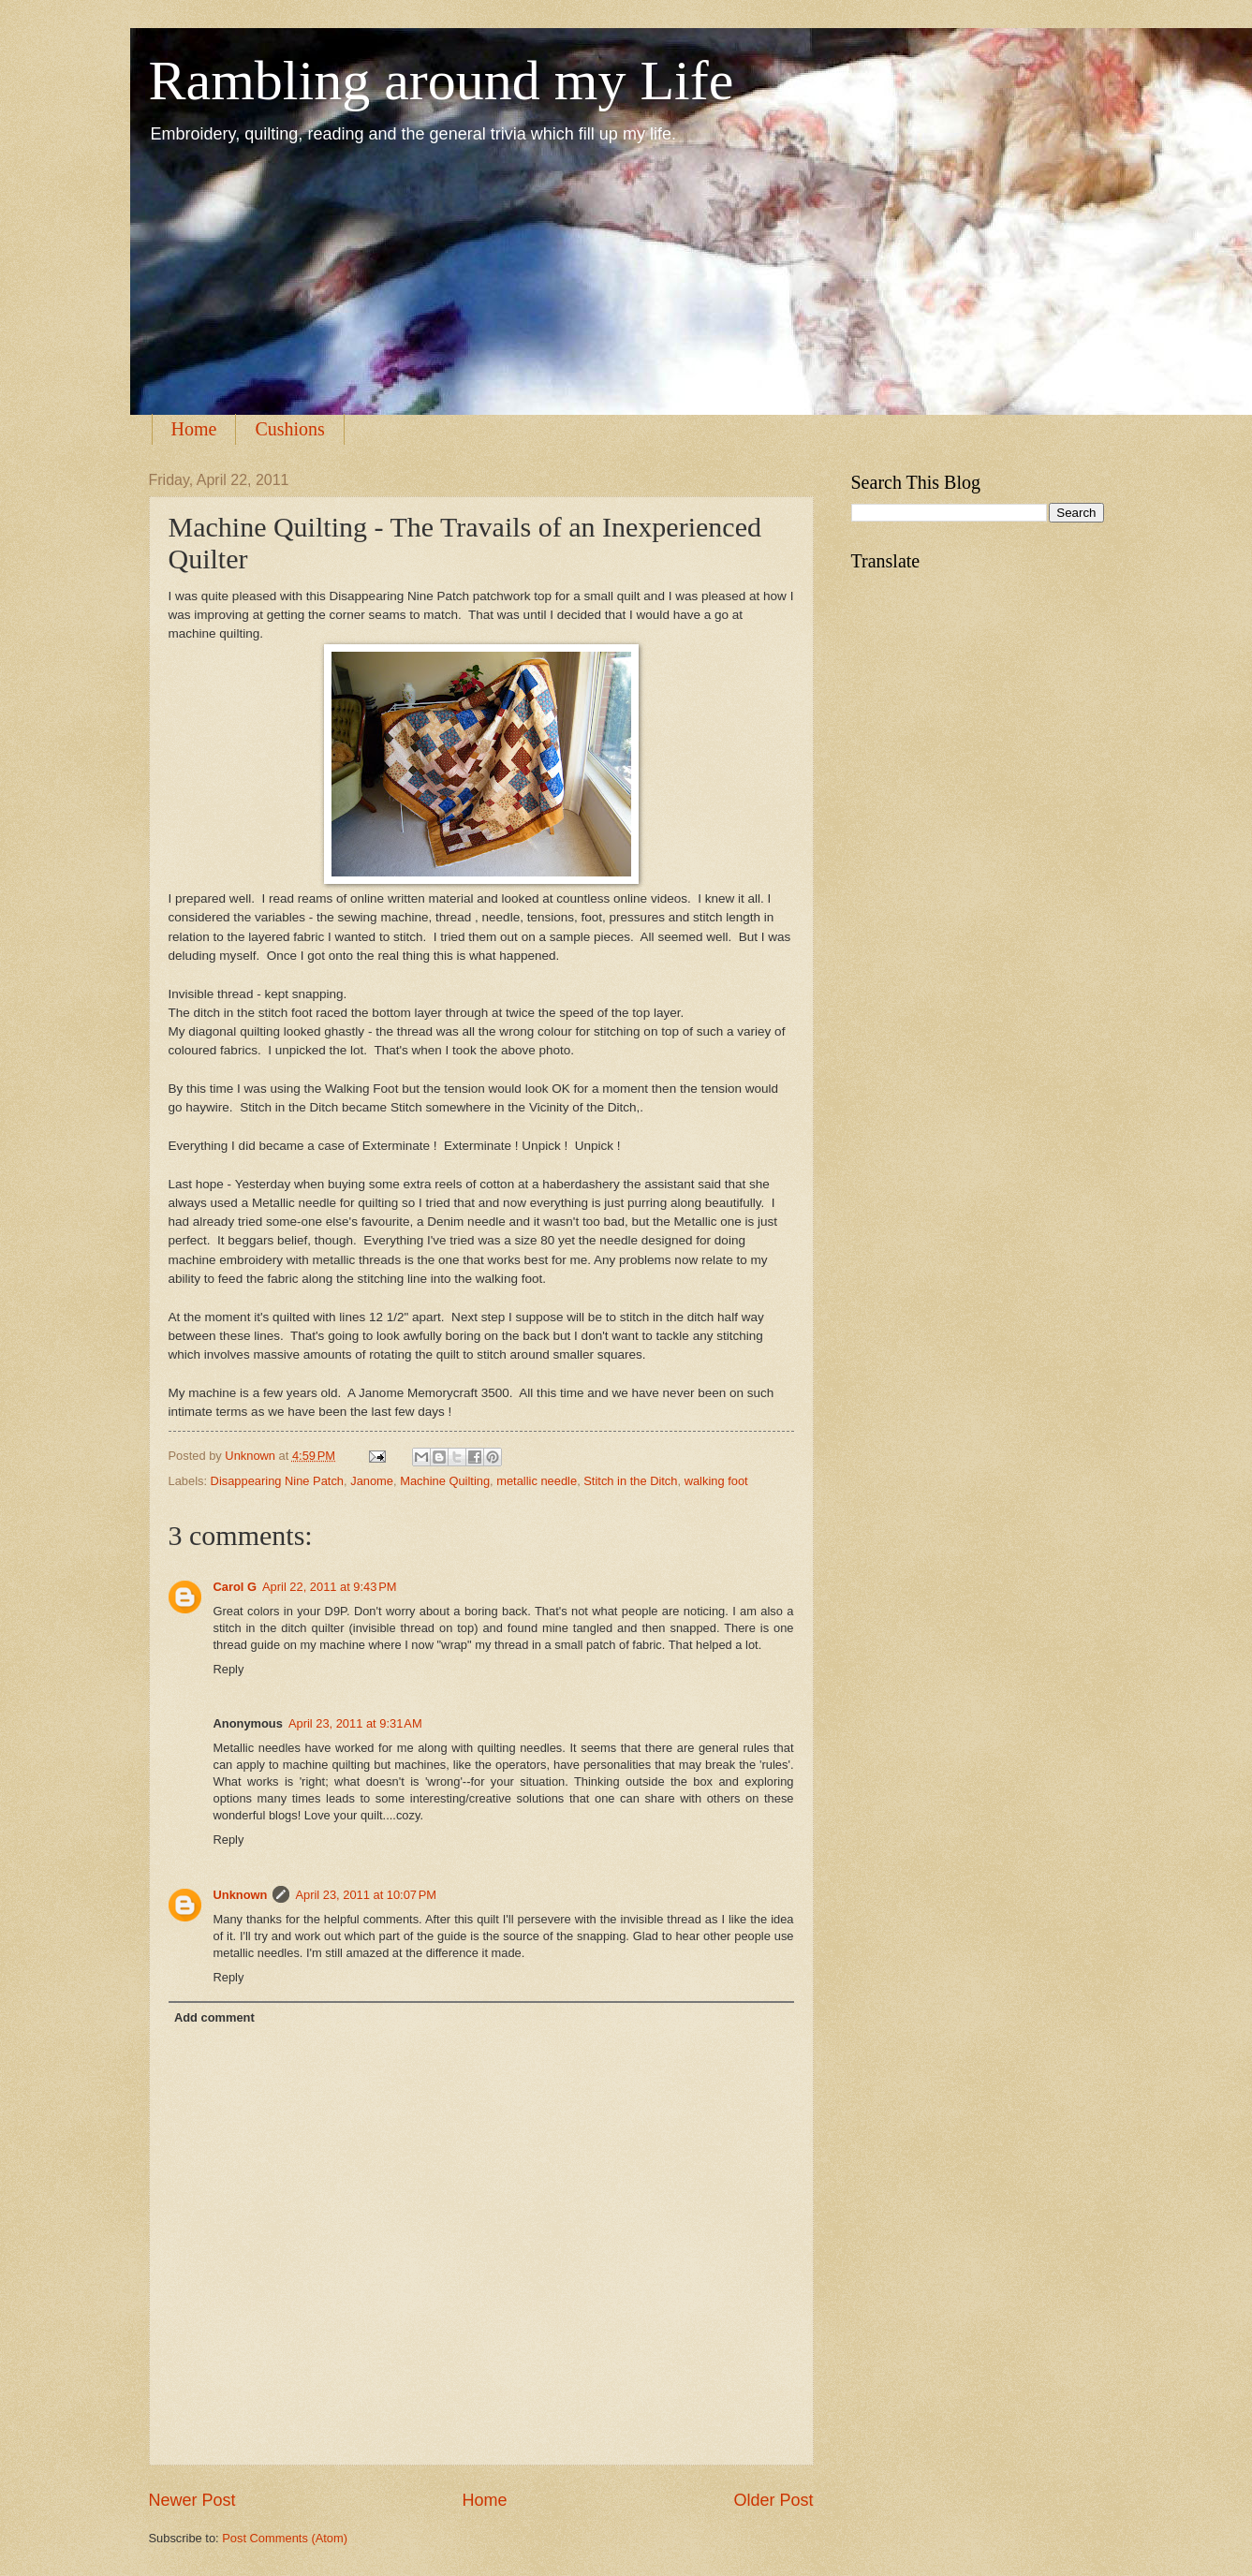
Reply (229, 1669)
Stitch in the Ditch (630, 1481)
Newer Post (192, 2500)
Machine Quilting (445, 1481)
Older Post (773, 2500)
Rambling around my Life (441, 80)
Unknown (251, 1456)
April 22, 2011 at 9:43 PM (329, 1587)
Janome (371, 1481)
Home (194, 429)
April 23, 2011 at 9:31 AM (355, 1723)
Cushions (289, 429)
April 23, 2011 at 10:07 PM (365, 1895)
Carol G (236, 1587)
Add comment (214, 2017)
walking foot (716, 1481)
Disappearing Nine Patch (277, 1481)
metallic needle (536, 1481)
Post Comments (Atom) (284, 2538)
